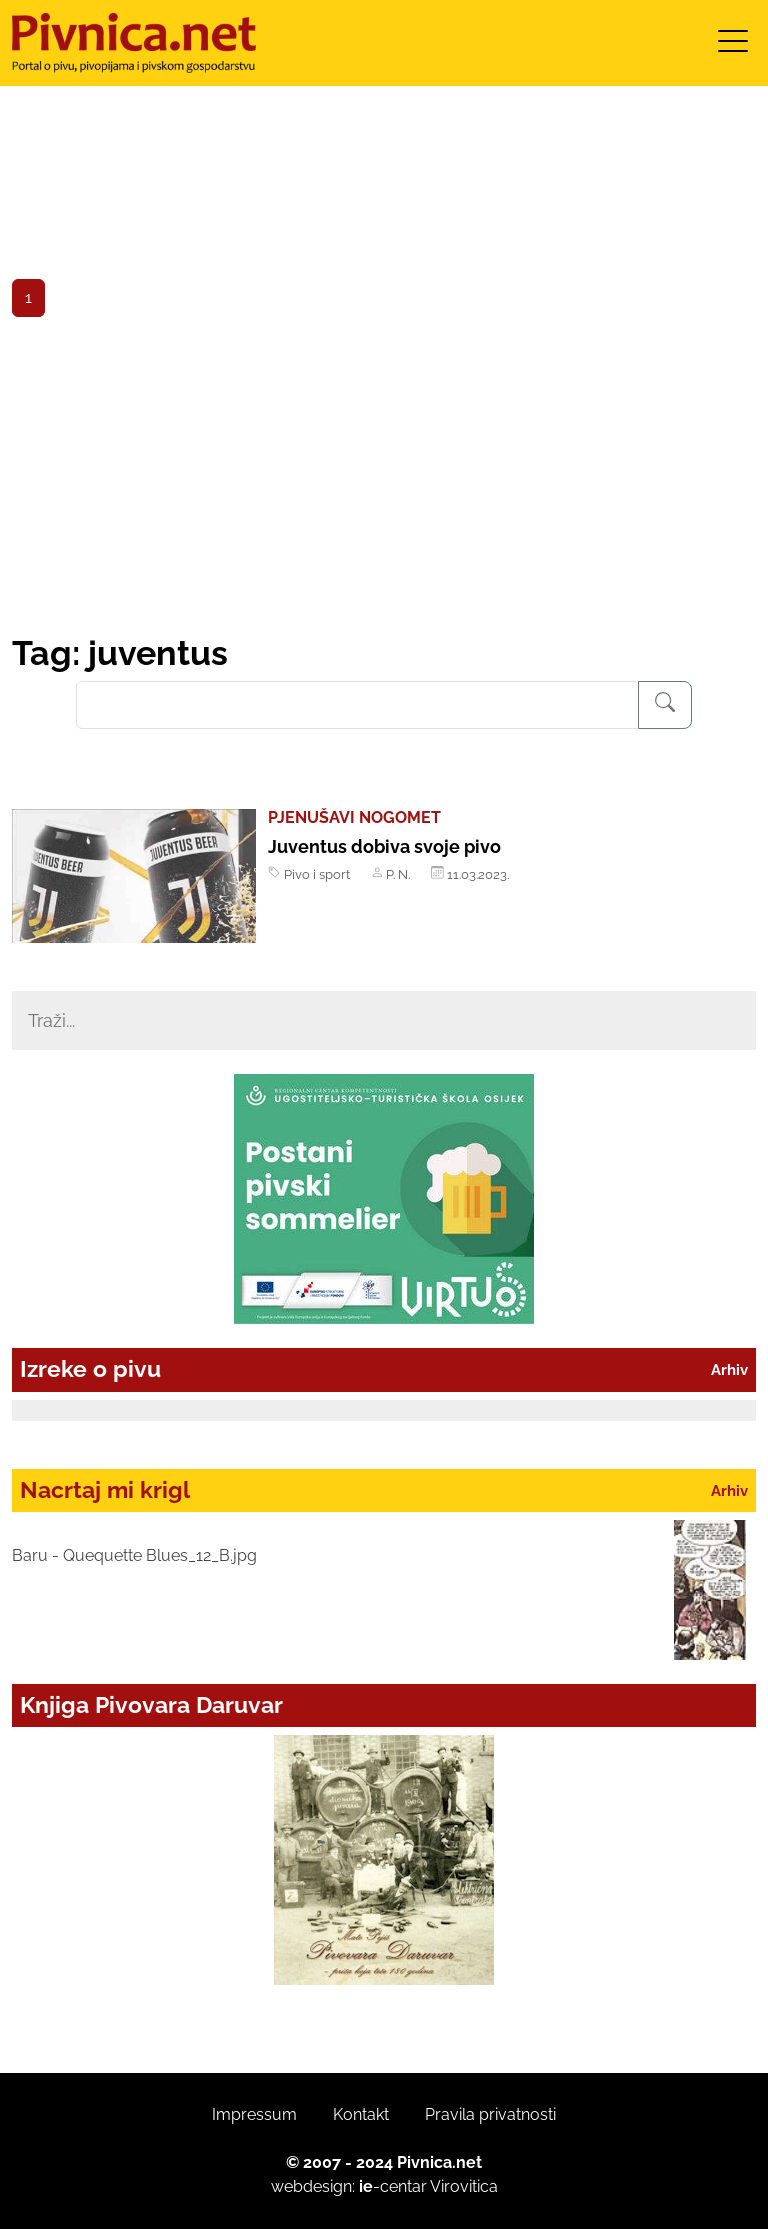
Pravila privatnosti (490, 2114)
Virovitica (464, 2186)
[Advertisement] (384, 483)
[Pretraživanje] (665, 705)
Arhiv (729, 1369)
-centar (393, 2186)
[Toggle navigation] (733, 47)
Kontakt (361, 2114)
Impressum (254, 2114)
